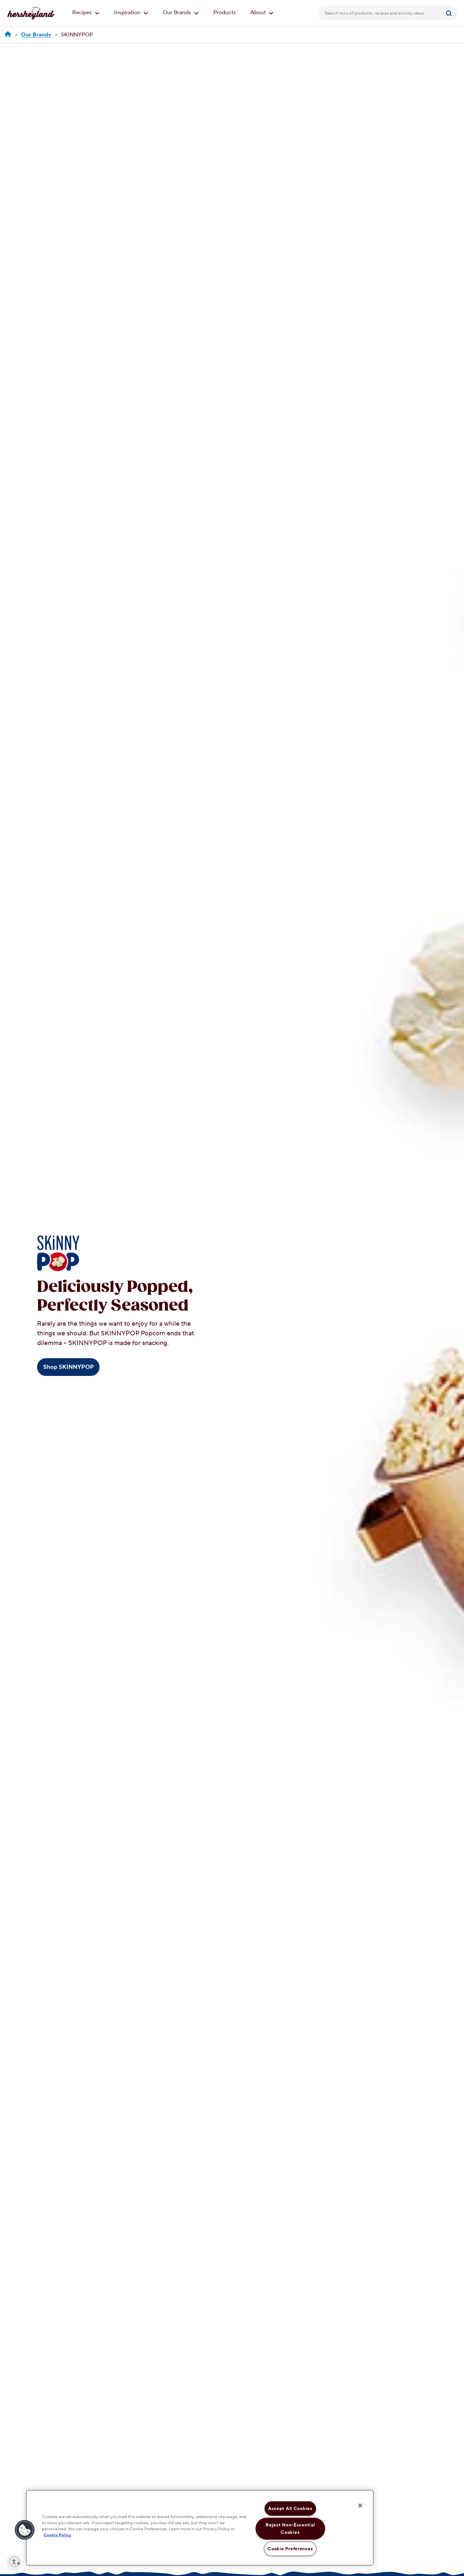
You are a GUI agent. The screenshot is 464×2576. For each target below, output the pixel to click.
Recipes (86, 12)
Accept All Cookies (290, 2508)
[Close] (360, 2505)
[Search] (449, 13)
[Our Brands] (36, 35)
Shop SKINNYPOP (68, 1367)
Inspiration (131, 12)
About (262, 12)
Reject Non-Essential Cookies (290, 2528)
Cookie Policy (57, 2535)
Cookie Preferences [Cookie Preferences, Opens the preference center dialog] (290, 2549)
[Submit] (449, 13)
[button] (25, 2530)
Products (224, 12)
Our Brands (181, 12)
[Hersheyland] (8, 34)
